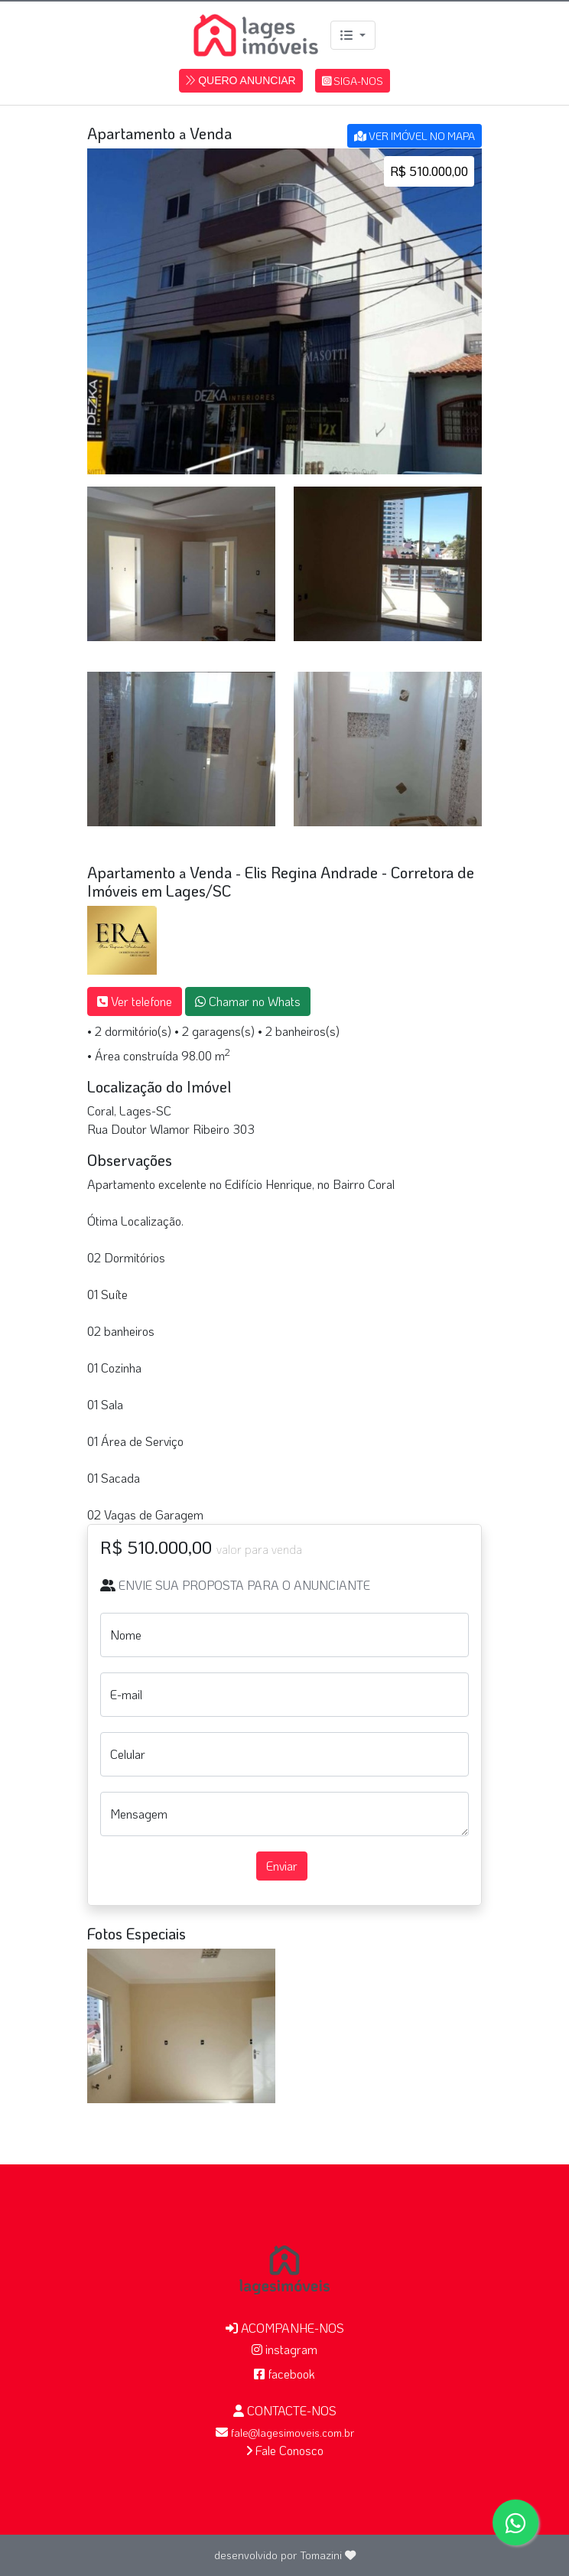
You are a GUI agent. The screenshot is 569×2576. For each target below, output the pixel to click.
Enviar (282, 1866)
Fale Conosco (285, 2450)
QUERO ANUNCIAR (240, 80)
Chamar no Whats (248, 1001)
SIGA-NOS (352, 80)
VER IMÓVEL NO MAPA (414, 136)
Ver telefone (134, 1001)
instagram (284, 2349)
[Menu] (352, 35)
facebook (284, 2374)
